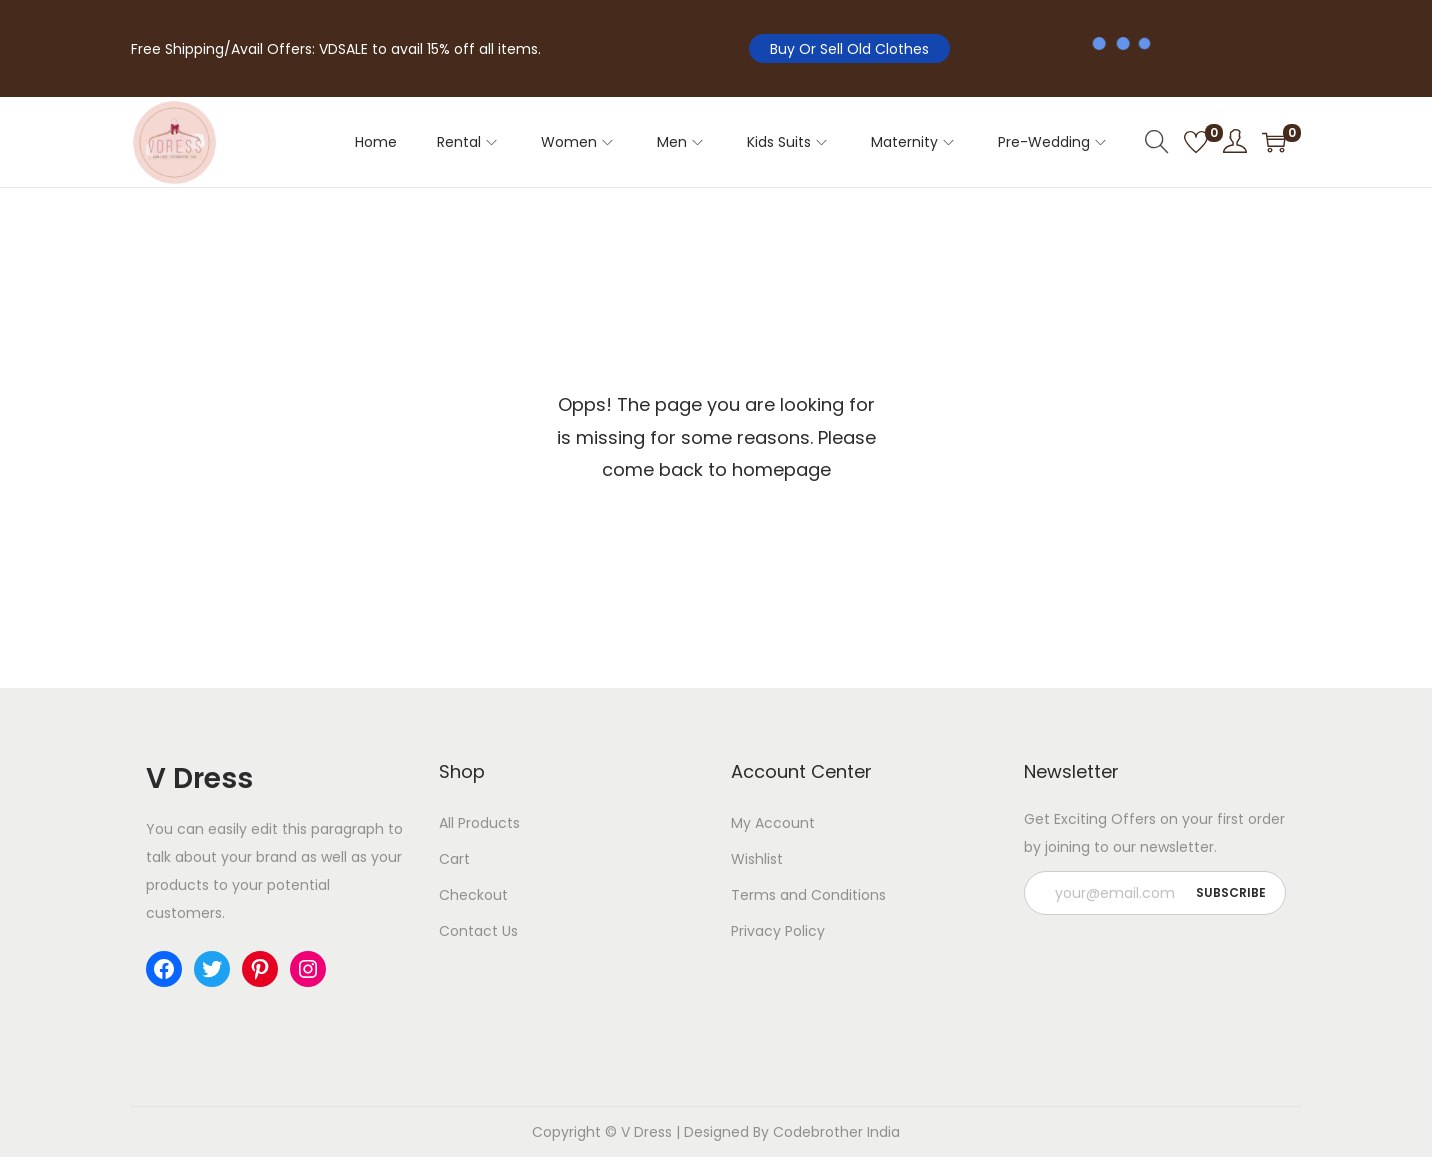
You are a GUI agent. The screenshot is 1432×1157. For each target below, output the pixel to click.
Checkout (473, 895)
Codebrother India (836, 1132)
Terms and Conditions (808, 895)
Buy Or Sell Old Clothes (849, 49)
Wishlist (757, 859)
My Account (773, 823)
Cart (454, 859)
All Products (479, 823)
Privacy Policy (778, 931)
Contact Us (478, 931)
